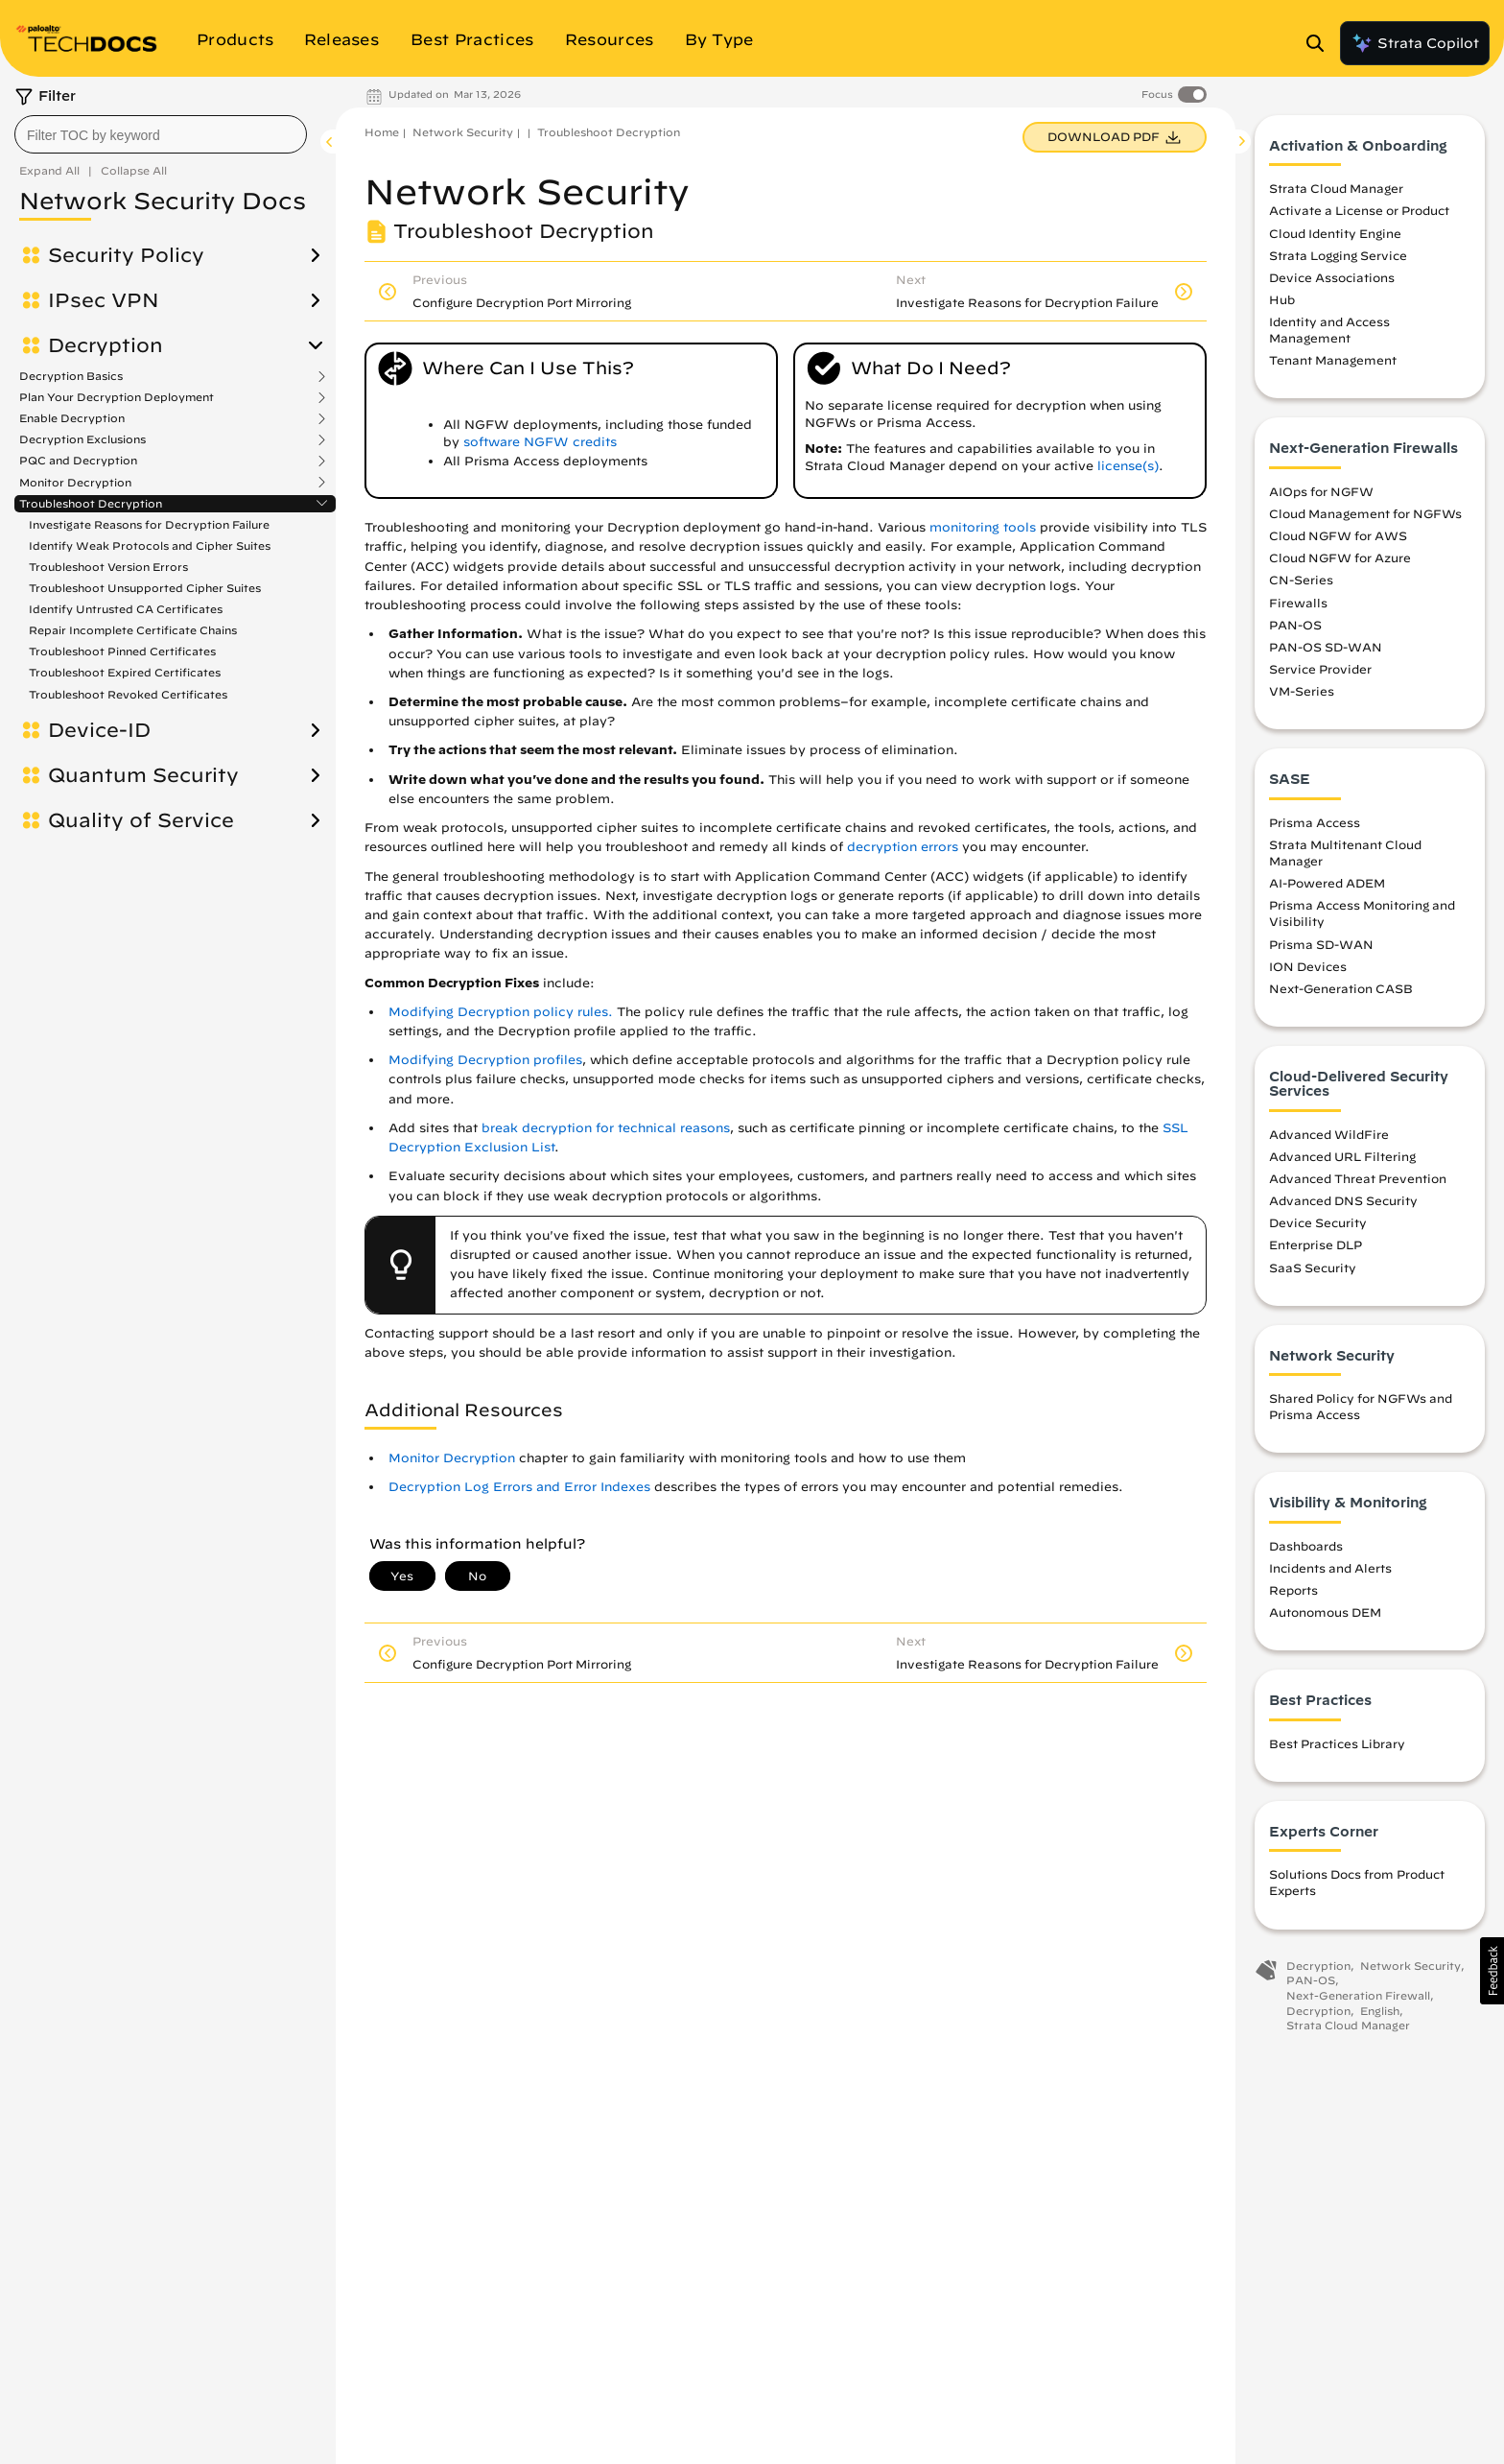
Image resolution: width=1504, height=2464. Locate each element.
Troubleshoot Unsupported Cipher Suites (145, 587)
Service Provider (1320, 668)
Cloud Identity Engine (1335, 233)
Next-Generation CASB (1341, 988)
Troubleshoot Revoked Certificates (128, 694)
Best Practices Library (1337, 1743)
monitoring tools (982, 527)
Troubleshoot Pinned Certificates (122, 651)
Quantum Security (143, 775)
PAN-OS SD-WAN (1325, 646)
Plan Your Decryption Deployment (116, 397)
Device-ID (99, 730)
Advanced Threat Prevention (1357, 1178)
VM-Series (1301, 691)
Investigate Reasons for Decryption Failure (149, 524)
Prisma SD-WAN (1321, 944)
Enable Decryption (72, 418)
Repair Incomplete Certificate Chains (133, 630)
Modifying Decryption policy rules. (500, 1012)
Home (381, 132)
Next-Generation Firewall (1358, 1995)
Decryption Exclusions (82, 439)
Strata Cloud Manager (1336, 188)
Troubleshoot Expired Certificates (125, 672)
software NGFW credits (540, 442)
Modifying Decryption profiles (485, 1060)
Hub (1282, 299)
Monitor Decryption (75, 482)
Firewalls (1298, 602)
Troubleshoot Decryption (90, 503)
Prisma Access (1314, 822)
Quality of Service (141, 820)
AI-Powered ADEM (1327, 882)
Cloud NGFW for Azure (1340, 557)
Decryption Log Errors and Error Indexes (519, 1487)
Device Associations (1332, 277)
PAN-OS (1295, 624)
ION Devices (1308, 966)
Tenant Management (1333, 360)
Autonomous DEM (1325, 1612)
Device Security (1318, 1222)
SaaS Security (1312, 1267)
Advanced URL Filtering (1342, 1156)
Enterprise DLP (1315, 1245)
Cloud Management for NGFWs (1365, 513)
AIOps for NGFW (1321, 491)
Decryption (105, 345)
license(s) (1128, 466)
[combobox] (160, 134)
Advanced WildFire (1329, 1134)
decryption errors (902, 847)
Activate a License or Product (1359, 211)
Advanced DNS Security (1343, 1200)
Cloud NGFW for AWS (1338, 535)
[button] (1492, 1970)
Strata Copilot (1415, 43)
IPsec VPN (103, 300)
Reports (1293, 1590)
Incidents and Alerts (1330, 1568)
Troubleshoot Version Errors (108, 566)
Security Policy (126, 255)
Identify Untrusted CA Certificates (126, 609)
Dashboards (1306, 1545)
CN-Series (1301, 580)
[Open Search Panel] (1320, 43)
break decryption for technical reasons (606, 1128)
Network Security (462, 132)
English (1379, 2010)
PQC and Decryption (78, 460)
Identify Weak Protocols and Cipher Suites (149, 545)
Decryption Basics (71, 376)
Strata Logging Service (1338, 255)
